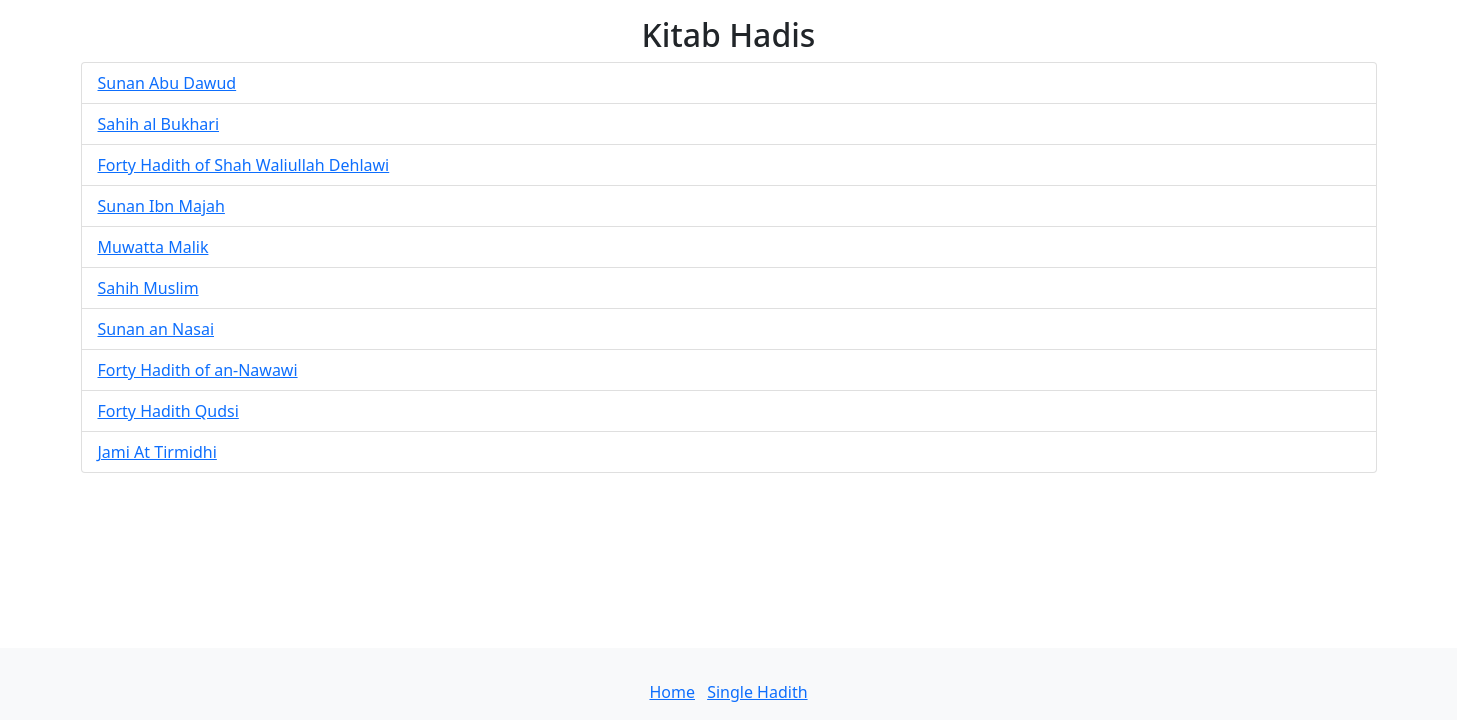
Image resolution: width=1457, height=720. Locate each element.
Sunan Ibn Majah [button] (161, 206)
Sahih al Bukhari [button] (159, 124)
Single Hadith (757, 692)
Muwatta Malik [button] (153, 247)
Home (672, 692)
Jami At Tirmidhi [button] (157, 452)
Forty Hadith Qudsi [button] (168, 411)
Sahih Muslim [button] (148, 288)
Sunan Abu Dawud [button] (167, 83)
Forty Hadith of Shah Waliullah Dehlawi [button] (244, 165)
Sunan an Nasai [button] (156, 329)
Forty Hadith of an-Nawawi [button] (198, 370)
